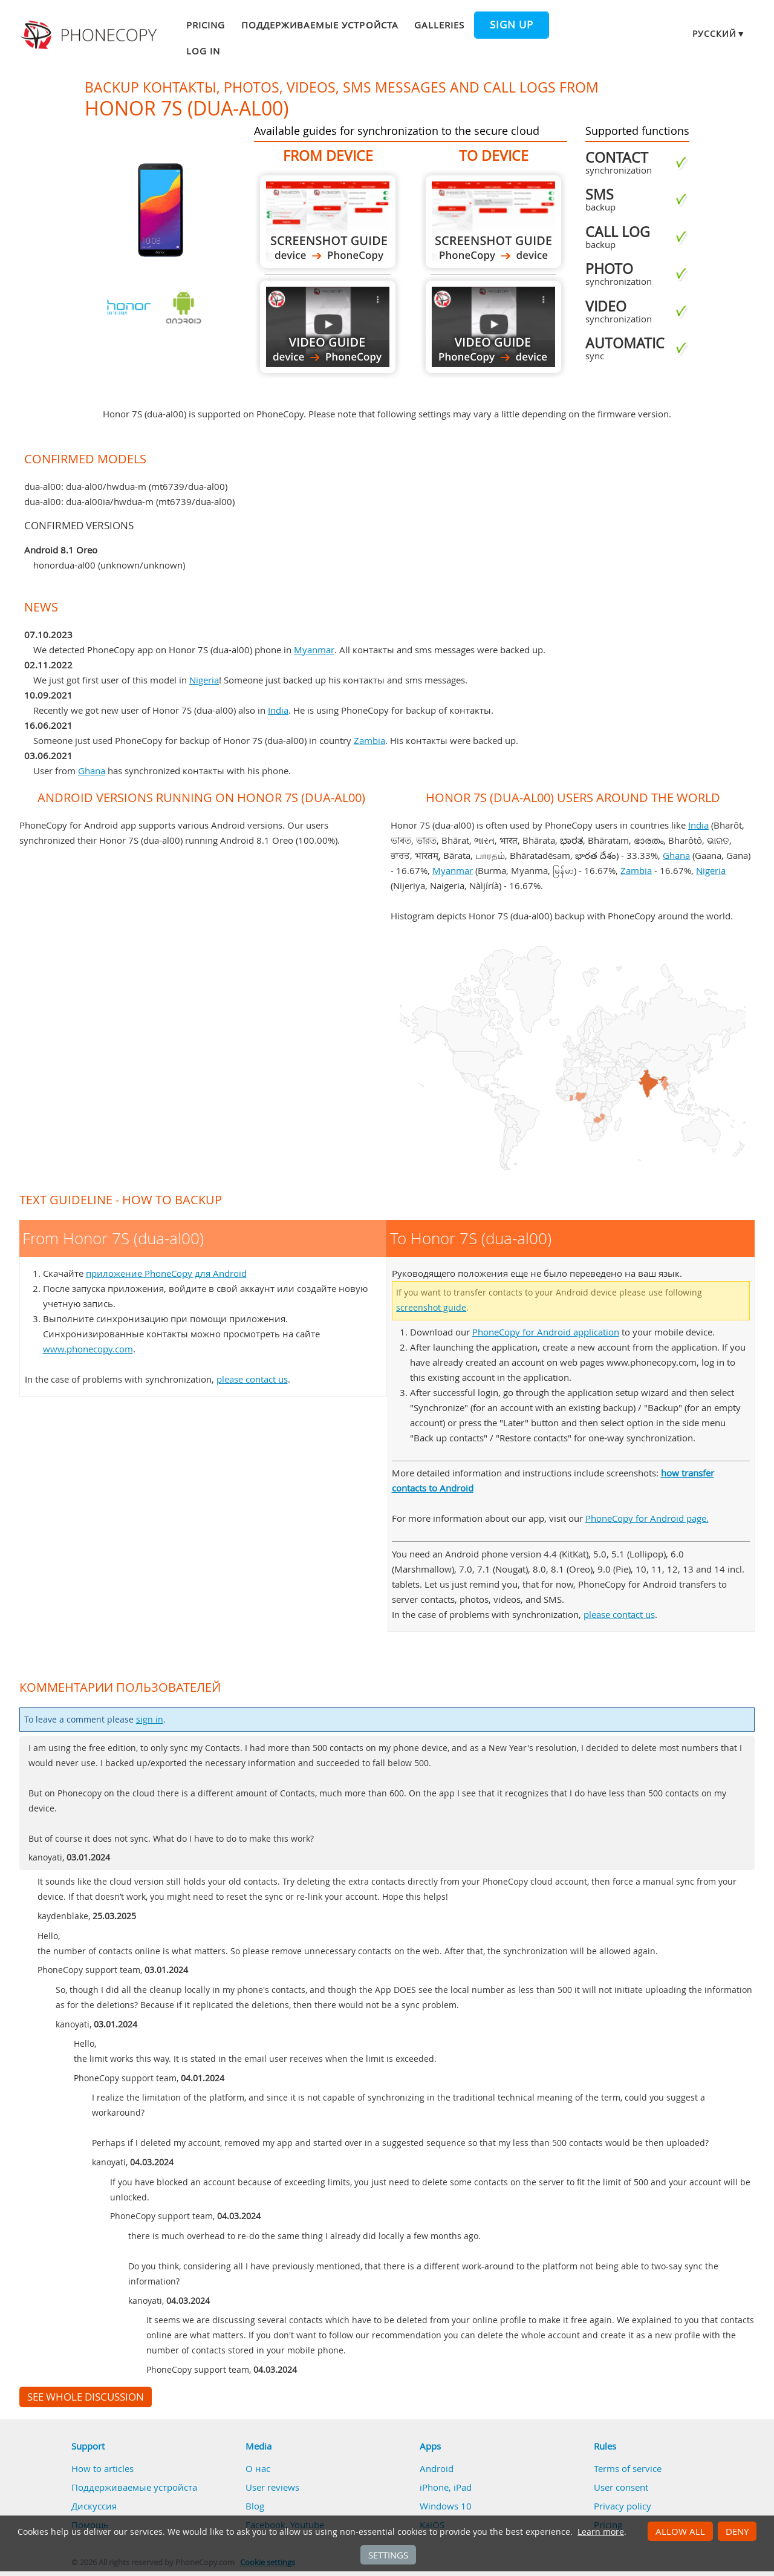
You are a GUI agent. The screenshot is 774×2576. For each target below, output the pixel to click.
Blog (255, 2506)
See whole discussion (85, 2397)
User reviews (272, 2487)
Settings (388, 2555)
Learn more (600, 2531)
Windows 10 (446, 2506)
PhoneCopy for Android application (545, 1332)
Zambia (369, 740)
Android (437, 2468)
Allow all (680, 2531)
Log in (203, 51)
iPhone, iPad (446, 2487)
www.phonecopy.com (88, 1349)
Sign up (511, 24)
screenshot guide (431, 1307)
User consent (621, 2487)
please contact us (252, 1379)
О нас (258, 2468)
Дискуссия (94, 2506)
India (278, 710)
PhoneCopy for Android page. (647, 1518)
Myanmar (314, 650)
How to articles (102, 2468)
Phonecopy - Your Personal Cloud (90, 35)
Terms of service (628, 2468)
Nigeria (204, 680)
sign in (149, 1719)
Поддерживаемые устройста (319, 25)
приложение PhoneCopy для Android (166, 1273)
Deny (737, 2531)
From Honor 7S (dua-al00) (327, 221)
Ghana (91, 771)
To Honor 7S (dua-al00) (493, 221)
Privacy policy (622, 2506)
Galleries (439, 25)
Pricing (205, 25)
